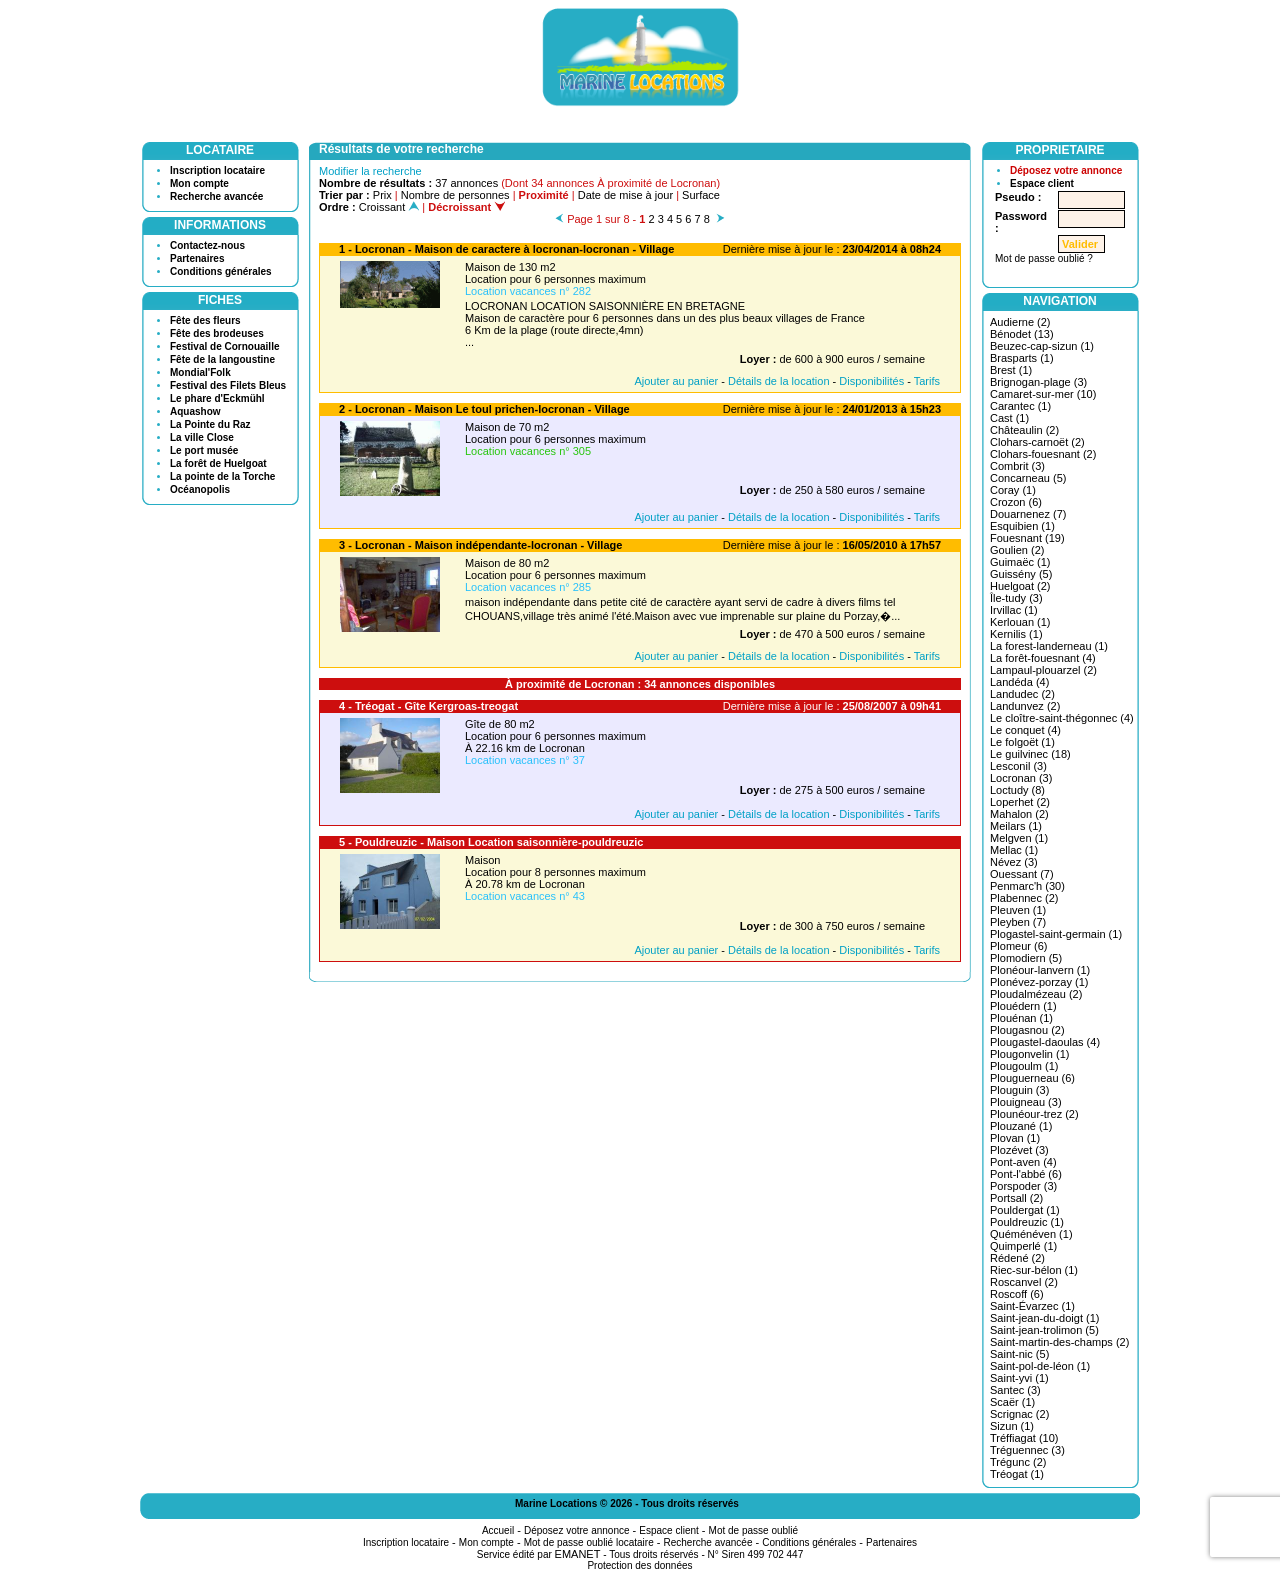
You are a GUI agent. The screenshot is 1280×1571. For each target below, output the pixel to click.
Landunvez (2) (1025, 706)
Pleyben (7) (1018, 922)
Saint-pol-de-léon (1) (1040, 1366)
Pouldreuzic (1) (1027, 1222)
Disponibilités (871, 381)
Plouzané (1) (1021, 1126)
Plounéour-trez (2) (1034, 1114)
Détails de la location (779, 381)
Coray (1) (1013, 490)
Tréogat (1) (1017, 1474)
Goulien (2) (1017, 550)
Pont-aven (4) (1023, 1162)
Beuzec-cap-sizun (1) (1042, 346)
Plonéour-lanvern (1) (1040, 970)
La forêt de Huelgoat (218, 463)
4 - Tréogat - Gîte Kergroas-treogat (428, 706)
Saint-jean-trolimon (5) (1044, 1330)
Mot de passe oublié (754, 1530)
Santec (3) (1015, 1390)
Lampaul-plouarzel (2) (1043, 670)
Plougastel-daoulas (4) (1045, 1042)
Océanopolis (200, 489)
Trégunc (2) (1018, 1462)
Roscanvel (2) (1024, 1282)
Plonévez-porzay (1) (1039, 982)
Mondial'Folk (200, 372)
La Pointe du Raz (210, 424)
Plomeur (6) (1018, 946)
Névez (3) (1014, 862)
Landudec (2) (1022, 694)
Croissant (389, 207)
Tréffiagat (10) (1024, 1438)
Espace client (1042, 183)
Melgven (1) (1019, 838)
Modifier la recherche (370, 171)
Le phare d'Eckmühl (217, 398)
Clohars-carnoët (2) (1037, 442)
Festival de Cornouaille (224, 346)
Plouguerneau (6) (1032, 1078)
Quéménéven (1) (1031, 1234)
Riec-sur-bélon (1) (1034, 1270)
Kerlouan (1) (1020, 622)
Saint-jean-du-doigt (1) (1044, 1318)
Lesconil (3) (1018, 766)
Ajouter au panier (676, 381)
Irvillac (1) (1014, 610)
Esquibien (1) (1022, 526)
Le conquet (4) (1025, 730)
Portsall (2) (1016, 1198)
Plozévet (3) (1019, 1150)
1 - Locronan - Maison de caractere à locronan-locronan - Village (506, 249)
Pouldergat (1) (1025, 1210)
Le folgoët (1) (1022, 742)
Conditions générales (221, 271)
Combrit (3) (1017, 466)
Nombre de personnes (455, 195)
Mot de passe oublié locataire (589, 1542)
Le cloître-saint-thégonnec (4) (1062, 718)
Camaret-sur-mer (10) (1043, 394)
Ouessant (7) (1022, 874)
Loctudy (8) (1017, 790)
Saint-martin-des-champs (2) (1059, 1342)
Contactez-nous (207, 245)
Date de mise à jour (625, 195)
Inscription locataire (217, 170)
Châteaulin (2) (1024, 430)
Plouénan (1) (1021, 1018)
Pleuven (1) (1018, 910)
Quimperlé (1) (1023, 1246)
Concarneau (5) (1028, 478)
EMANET (578, 1554)
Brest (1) (1011, 370)
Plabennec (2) (1024, 898)
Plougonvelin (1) (1030, 1054)
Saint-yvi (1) (1019, 1378)
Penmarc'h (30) (1027, 886)
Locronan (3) (1021, 778)
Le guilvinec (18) (1030, 754)
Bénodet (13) (1022, 334)
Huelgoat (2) (1020, 586)
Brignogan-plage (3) (1038, 382)
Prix (382, 195)
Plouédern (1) (1023, 1006)
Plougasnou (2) (1027, 1030)
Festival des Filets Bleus (228, 385)
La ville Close (202, 437)
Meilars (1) (1016, 826)
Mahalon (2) (1019, 814)
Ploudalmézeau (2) (1036, 994)
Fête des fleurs (205, 320)
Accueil (498, 1530)
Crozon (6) (1016, 502)
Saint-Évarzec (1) (1032, 1306)
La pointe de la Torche (222, 476)
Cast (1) (1009, 418)
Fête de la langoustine (222, 359)
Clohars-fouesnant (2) (1043, 454)
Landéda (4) (1019, 682)
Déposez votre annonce (1066, 170)
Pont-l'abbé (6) (1026, 1174)
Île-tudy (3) (1016, 598)
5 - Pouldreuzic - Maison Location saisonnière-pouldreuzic (491, 842)
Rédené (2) (1017, 1258)
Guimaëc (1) (1020, 562)
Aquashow (195, 411)
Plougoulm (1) (1024, 1066)
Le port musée (204, 450)
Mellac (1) (1014, 850)
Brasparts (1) (1022, 358)
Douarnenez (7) (1028, 514)
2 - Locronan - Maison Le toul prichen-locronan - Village (484, 409)
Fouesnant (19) (1027, 538)
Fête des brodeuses (217, 333)
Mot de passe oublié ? (1044, 258)
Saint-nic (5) (1019, 1354)
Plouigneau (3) (1026, 1102)
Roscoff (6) (1017, 1294)
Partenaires (197, 258)
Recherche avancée (216, 196)
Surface (701, 195)
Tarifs (927, 381)
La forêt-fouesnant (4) (1043, 658)
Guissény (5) (1021, 574)
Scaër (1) (1012, 1402)
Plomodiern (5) (1026, 958)
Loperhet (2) (1020, 802)
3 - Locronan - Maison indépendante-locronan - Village (480, 545)
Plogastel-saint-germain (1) (1056, 934)
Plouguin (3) (1019, 1090)
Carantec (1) (1020, 406)
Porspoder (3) (1023, 1186)
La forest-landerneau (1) (1049, 646)
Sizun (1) (1012, 1426)
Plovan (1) (1015, 1138)
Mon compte (199, 183)
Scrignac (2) (1019, 1414)
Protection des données (639, 1565)
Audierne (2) (1020, 322)
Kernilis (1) (1016, 634)
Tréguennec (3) (1027, 1450)
